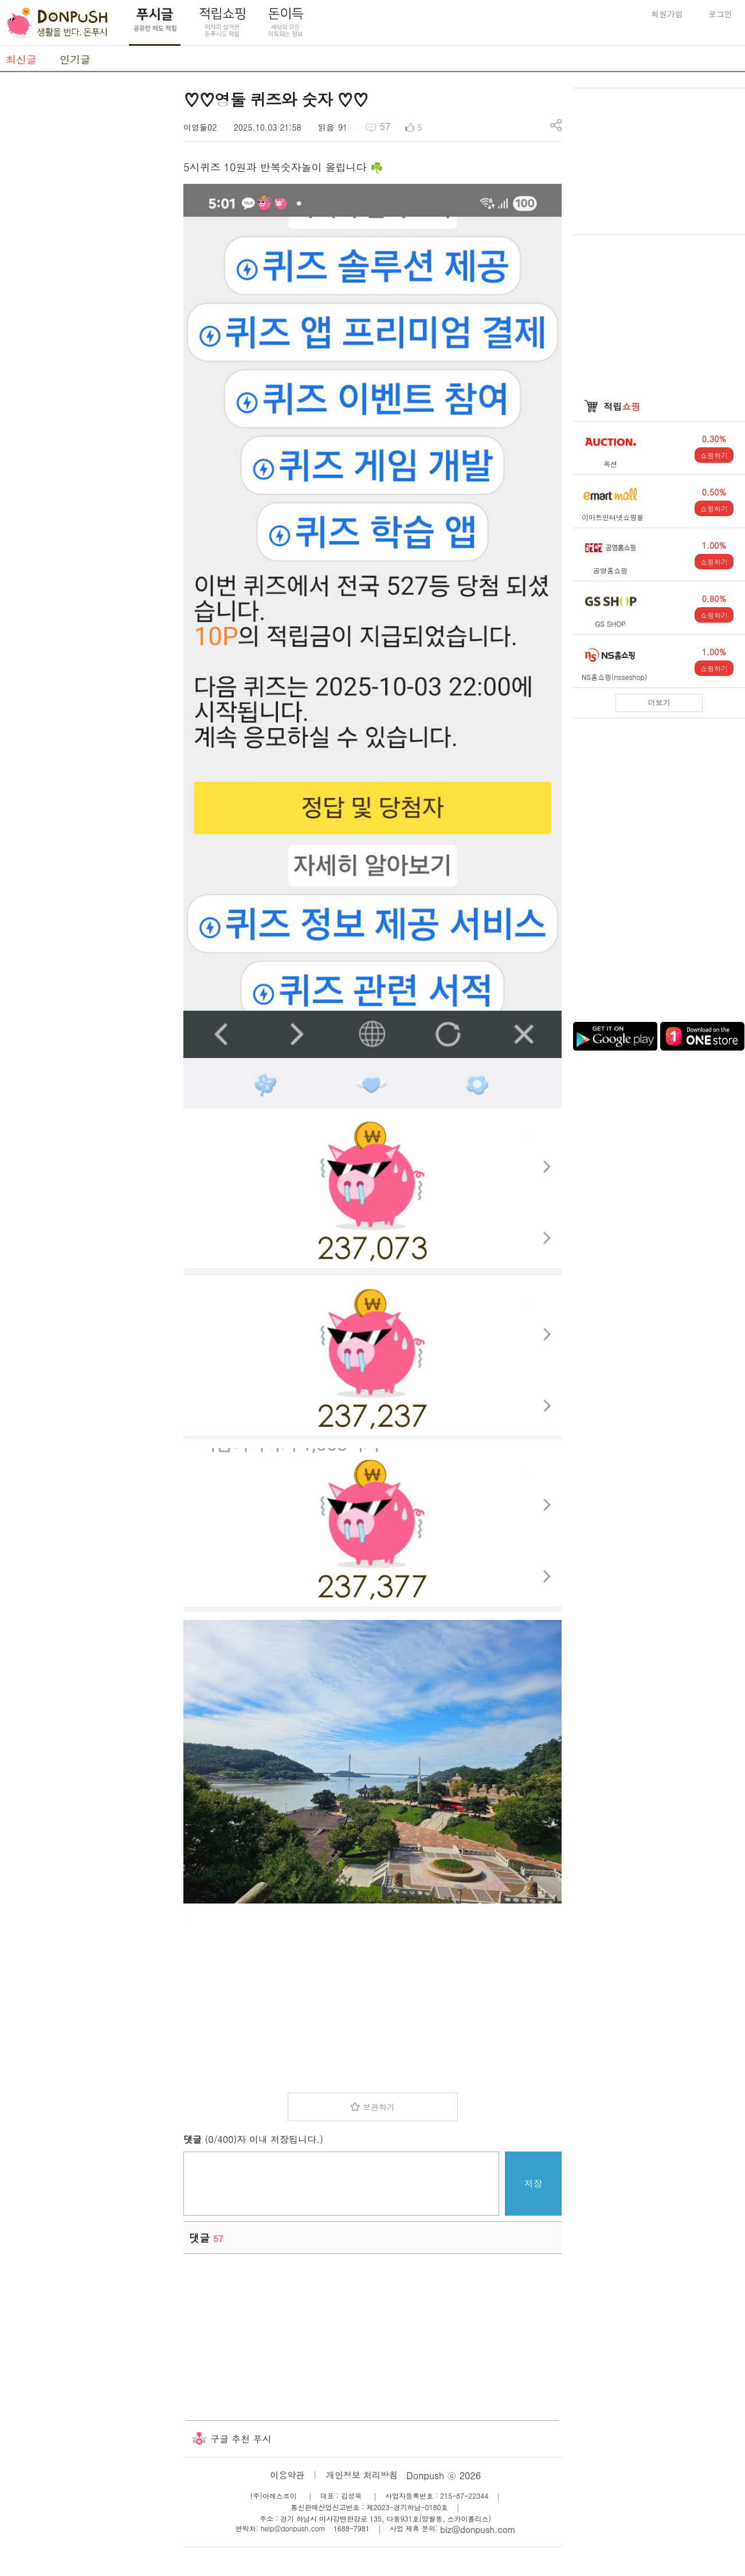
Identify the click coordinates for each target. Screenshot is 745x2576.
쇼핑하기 (714, 455)
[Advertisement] (86, 259)
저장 (533, 2183)
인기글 (75, 59)
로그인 (720, 13)
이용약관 (287, 2475)
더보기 (659, 702)
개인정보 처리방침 (362, 2475)
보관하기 (379, 2107)
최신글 (21, 59)
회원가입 (667, 13)
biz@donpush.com (477, 2529)
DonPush (57, 23)
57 (385, 126)
